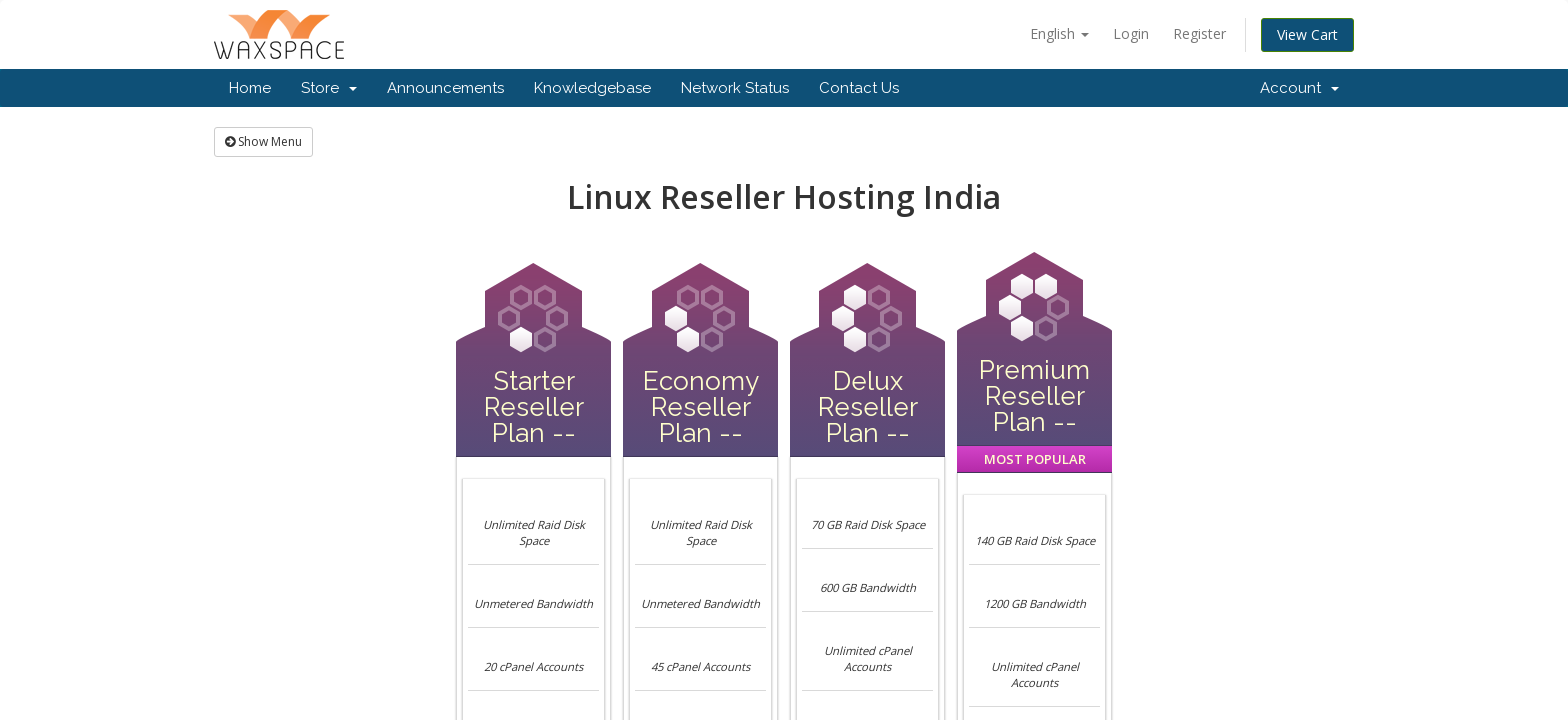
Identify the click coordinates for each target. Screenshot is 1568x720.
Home (250, 88)
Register (1199, 33)
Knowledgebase (592, 88)
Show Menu (263, 141)
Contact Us (859, 88)
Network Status (735, 88)
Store (329, 88)
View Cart (1307, 34)
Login (1131, 33)
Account (1299, 88)
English (1059, 33)
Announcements (445, 88)
